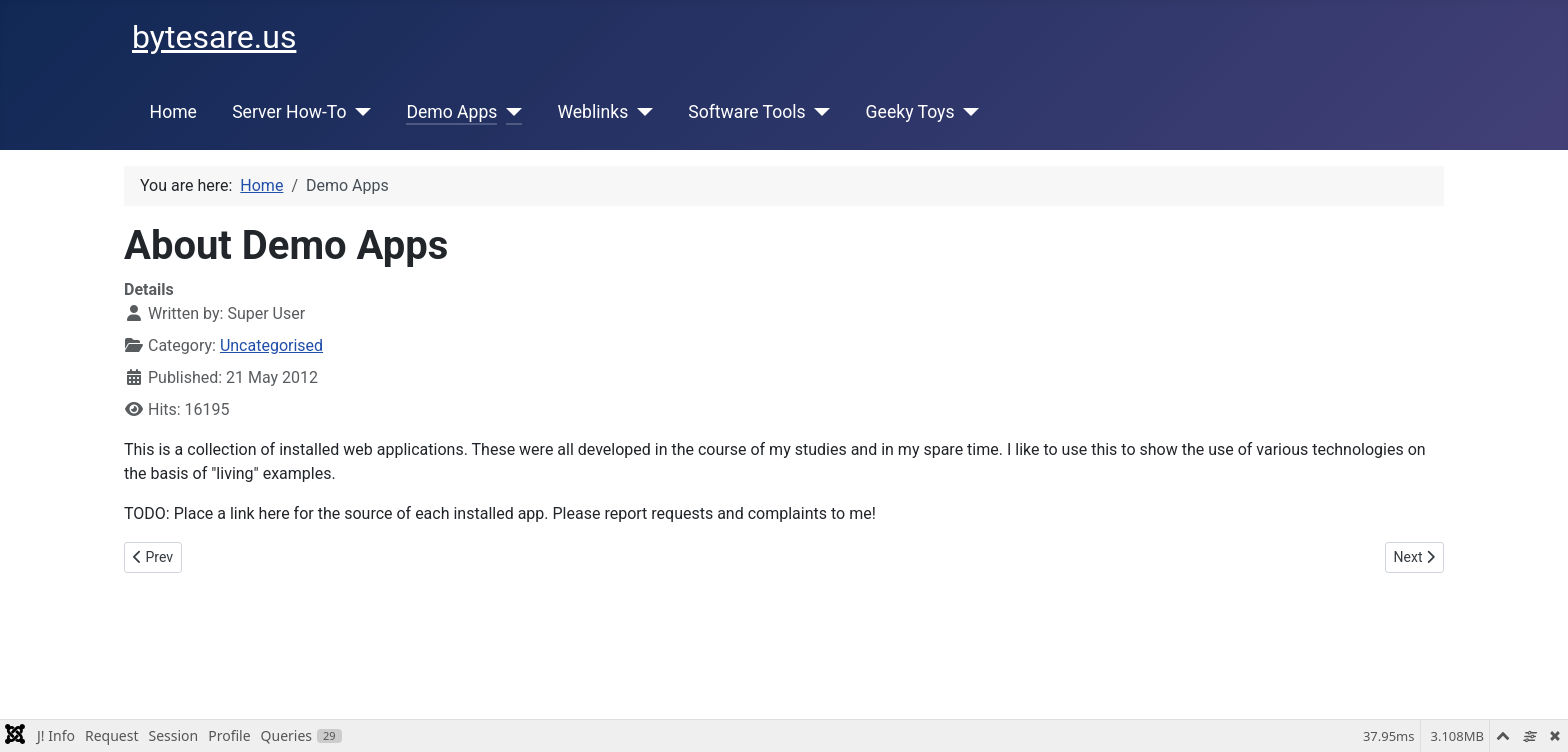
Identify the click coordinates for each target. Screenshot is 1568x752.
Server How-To (289, 112)
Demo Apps (451, 112)
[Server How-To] (358, 112)
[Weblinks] (640, 112)
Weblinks (592, 112)
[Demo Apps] (509, 112)
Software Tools (746, 112)
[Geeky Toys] (966, 112)
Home (173, 112)
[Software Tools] (818, 112)
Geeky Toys (910, 112)
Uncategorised (271, 345)
